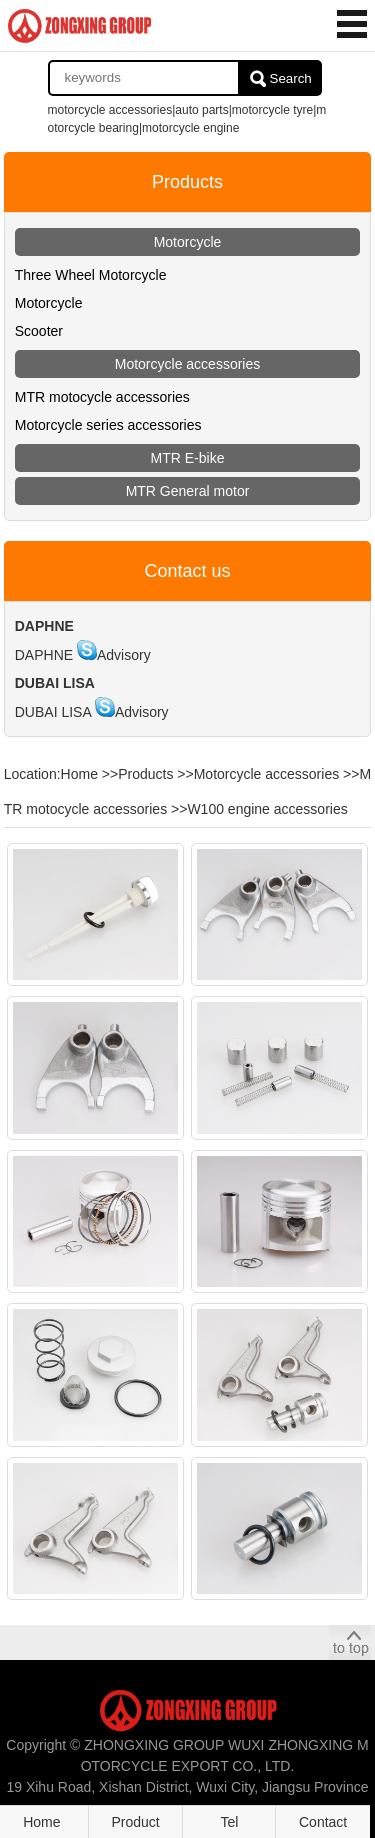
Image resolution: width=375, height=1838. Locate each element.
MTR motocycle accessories (102, 397)
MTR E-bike (188, 458)
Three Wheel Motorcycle (91, 275)
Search (291, 78)
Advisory (124, 655)
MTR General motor (188, 491)
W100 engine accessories (267, 809)
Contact (323, 1822)
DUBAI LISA (53, 712)
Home (79, 774)
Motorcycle (188, 242)
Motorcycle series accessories (108, 425)
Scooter (39, 331)
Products (145, 774)
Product (136, 1822)
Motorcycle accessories (188, 364)
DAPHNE (44, 655)
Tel (229, 1822)
